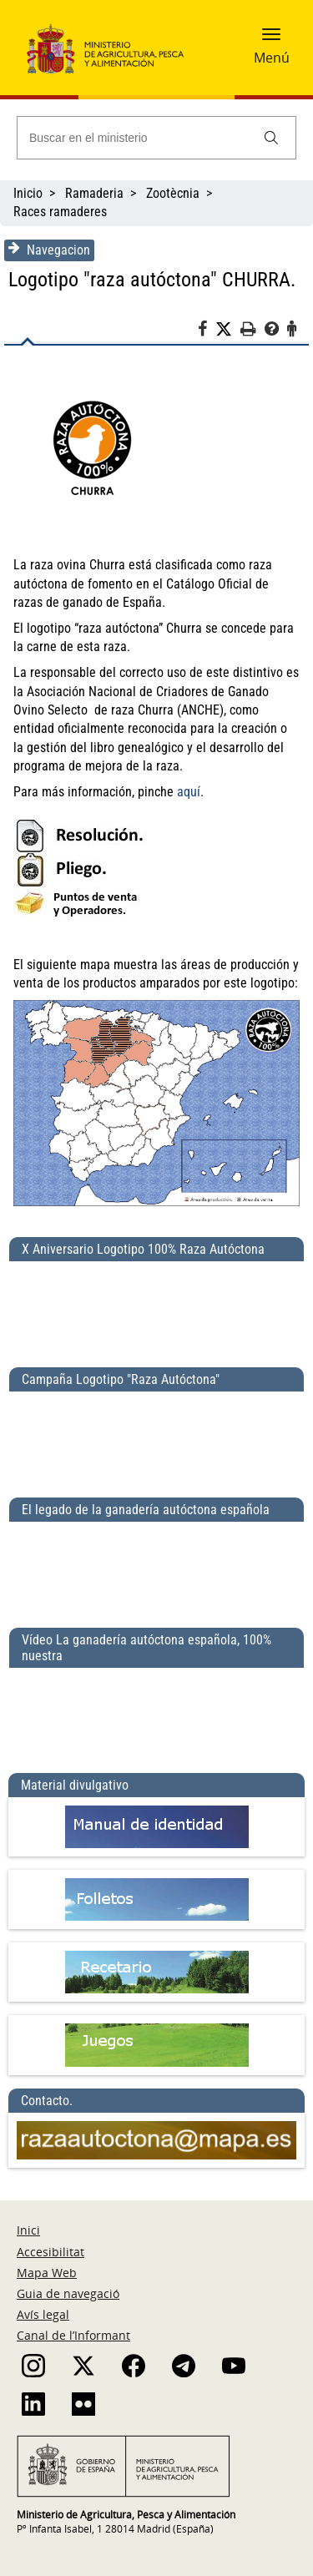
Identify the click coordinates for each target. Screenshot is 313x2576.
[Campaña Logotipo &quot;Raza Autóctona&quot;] (156, 1437)
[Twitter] (227, 330)
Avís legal (43, 2314)
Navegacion (49, 249)
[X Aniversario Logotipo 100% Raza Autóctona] (156, 1307)
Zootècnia (172, 193)
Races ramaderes (60, 212)
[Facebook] (206, 331)
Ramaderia (94, 193)
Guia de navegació (68, 2293)
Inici (28, 2230)
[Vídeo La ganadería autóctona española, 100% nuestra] (156, 1714)
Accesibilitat (50, 2252)
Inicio (28, 193)
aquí (188, 792)
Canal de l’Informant (73, 2335)
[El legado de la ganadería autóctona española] (156, 1568)
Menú (272, 57)
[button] (271, 39)
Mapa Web (47, 2273)
